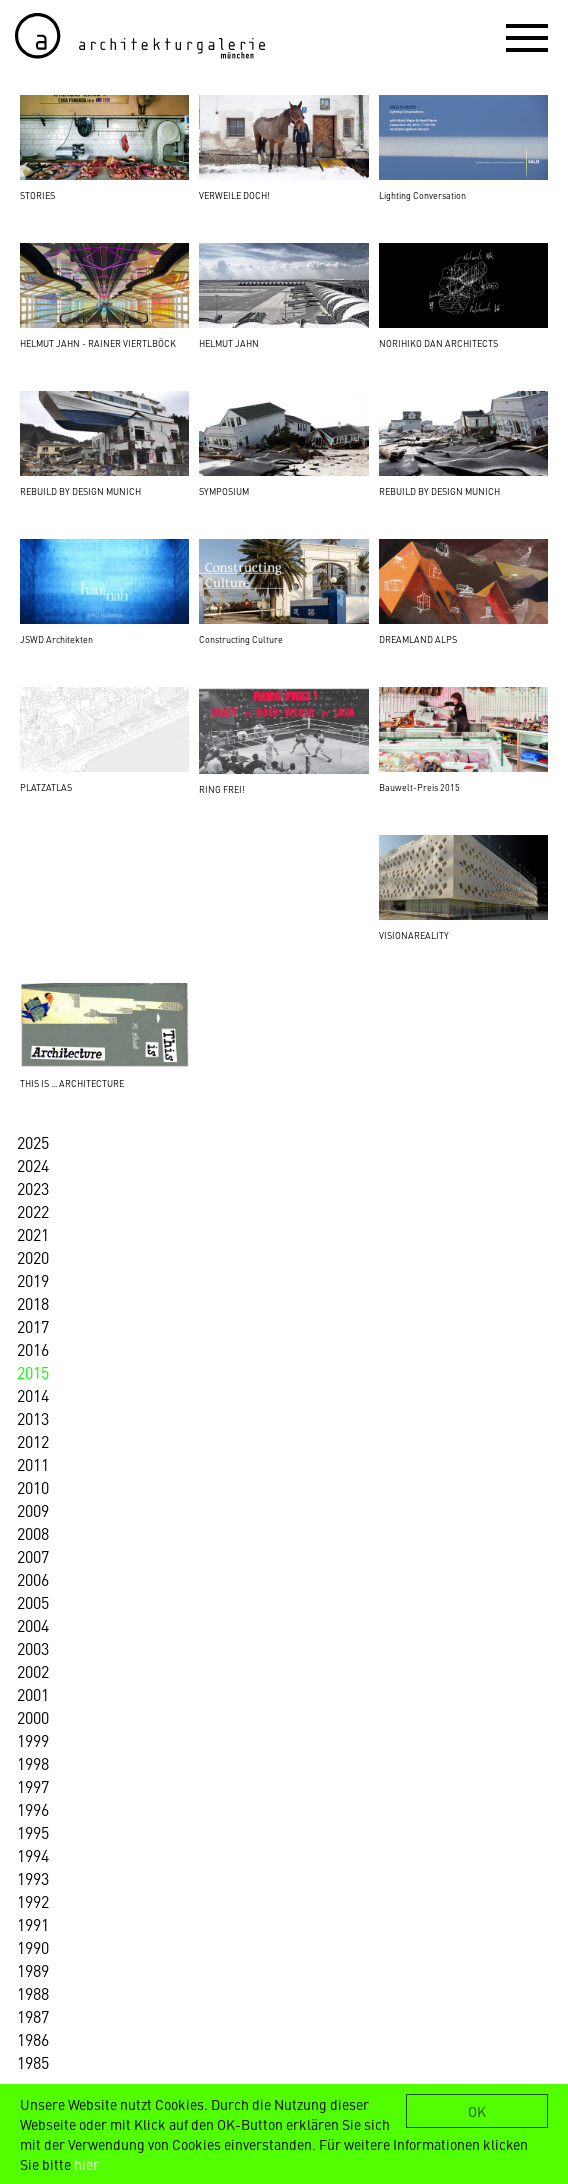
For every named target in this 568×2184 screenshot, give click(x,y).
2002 (33, 1671)
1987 (33, 2016)
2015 (33, 1372)
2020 (33, 1257)
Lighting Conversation (422, 195)
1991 (33, 1924)
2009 (33, 1510)
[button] (527, 37)
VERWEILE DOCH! (234, 195)
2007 (33, 1556)
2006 (33, 1579)
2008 (33, 1533)
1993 (33, 1878)
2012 (33, 1441)
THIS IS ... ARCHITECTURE (72, 1083)
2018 (33, 1303)
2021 (33, 1234)
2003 (33, 1648)
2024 (33, 1165)
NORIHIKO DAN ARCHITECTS (438, 343)
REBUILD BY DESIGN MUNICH (80, 491)
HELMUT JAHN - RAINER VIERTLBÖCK (98, 343)
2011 (33, 1464)
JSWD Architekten (56, 639)
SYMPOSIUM (224, 491)
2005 (33, 1602)
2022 (33, 1211)
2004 (33, 1625)
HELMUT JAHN (229, 343)
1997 (33, 1786)
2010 (33, 1487)
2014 (33, 1395)
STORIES (37, 195)
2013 (33, 1418)
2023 (33, 1188)
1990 (33, 1947)
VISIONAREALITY (414, 935)
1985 (33, 2062)
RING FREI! (222, 789)
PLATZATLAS (46, 787)
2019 (33, 1280)
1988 (33, 1993)
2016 (33, 1349)
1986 (33, 2039)
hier (86, 2164)
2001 (33, 1694)
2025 (33, 1142)
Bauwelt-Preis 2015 (419, 787)
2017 (33, 1326)
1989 (33, 1970)
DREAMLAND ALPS (418, 639)
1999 (33, 1740)
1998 (33, 1763)
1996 (33, 1809)
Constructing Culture (241, 639)
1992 (33, 1901)
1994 (33, 1855)
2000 (33, 1717)
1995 (33, 1832)
